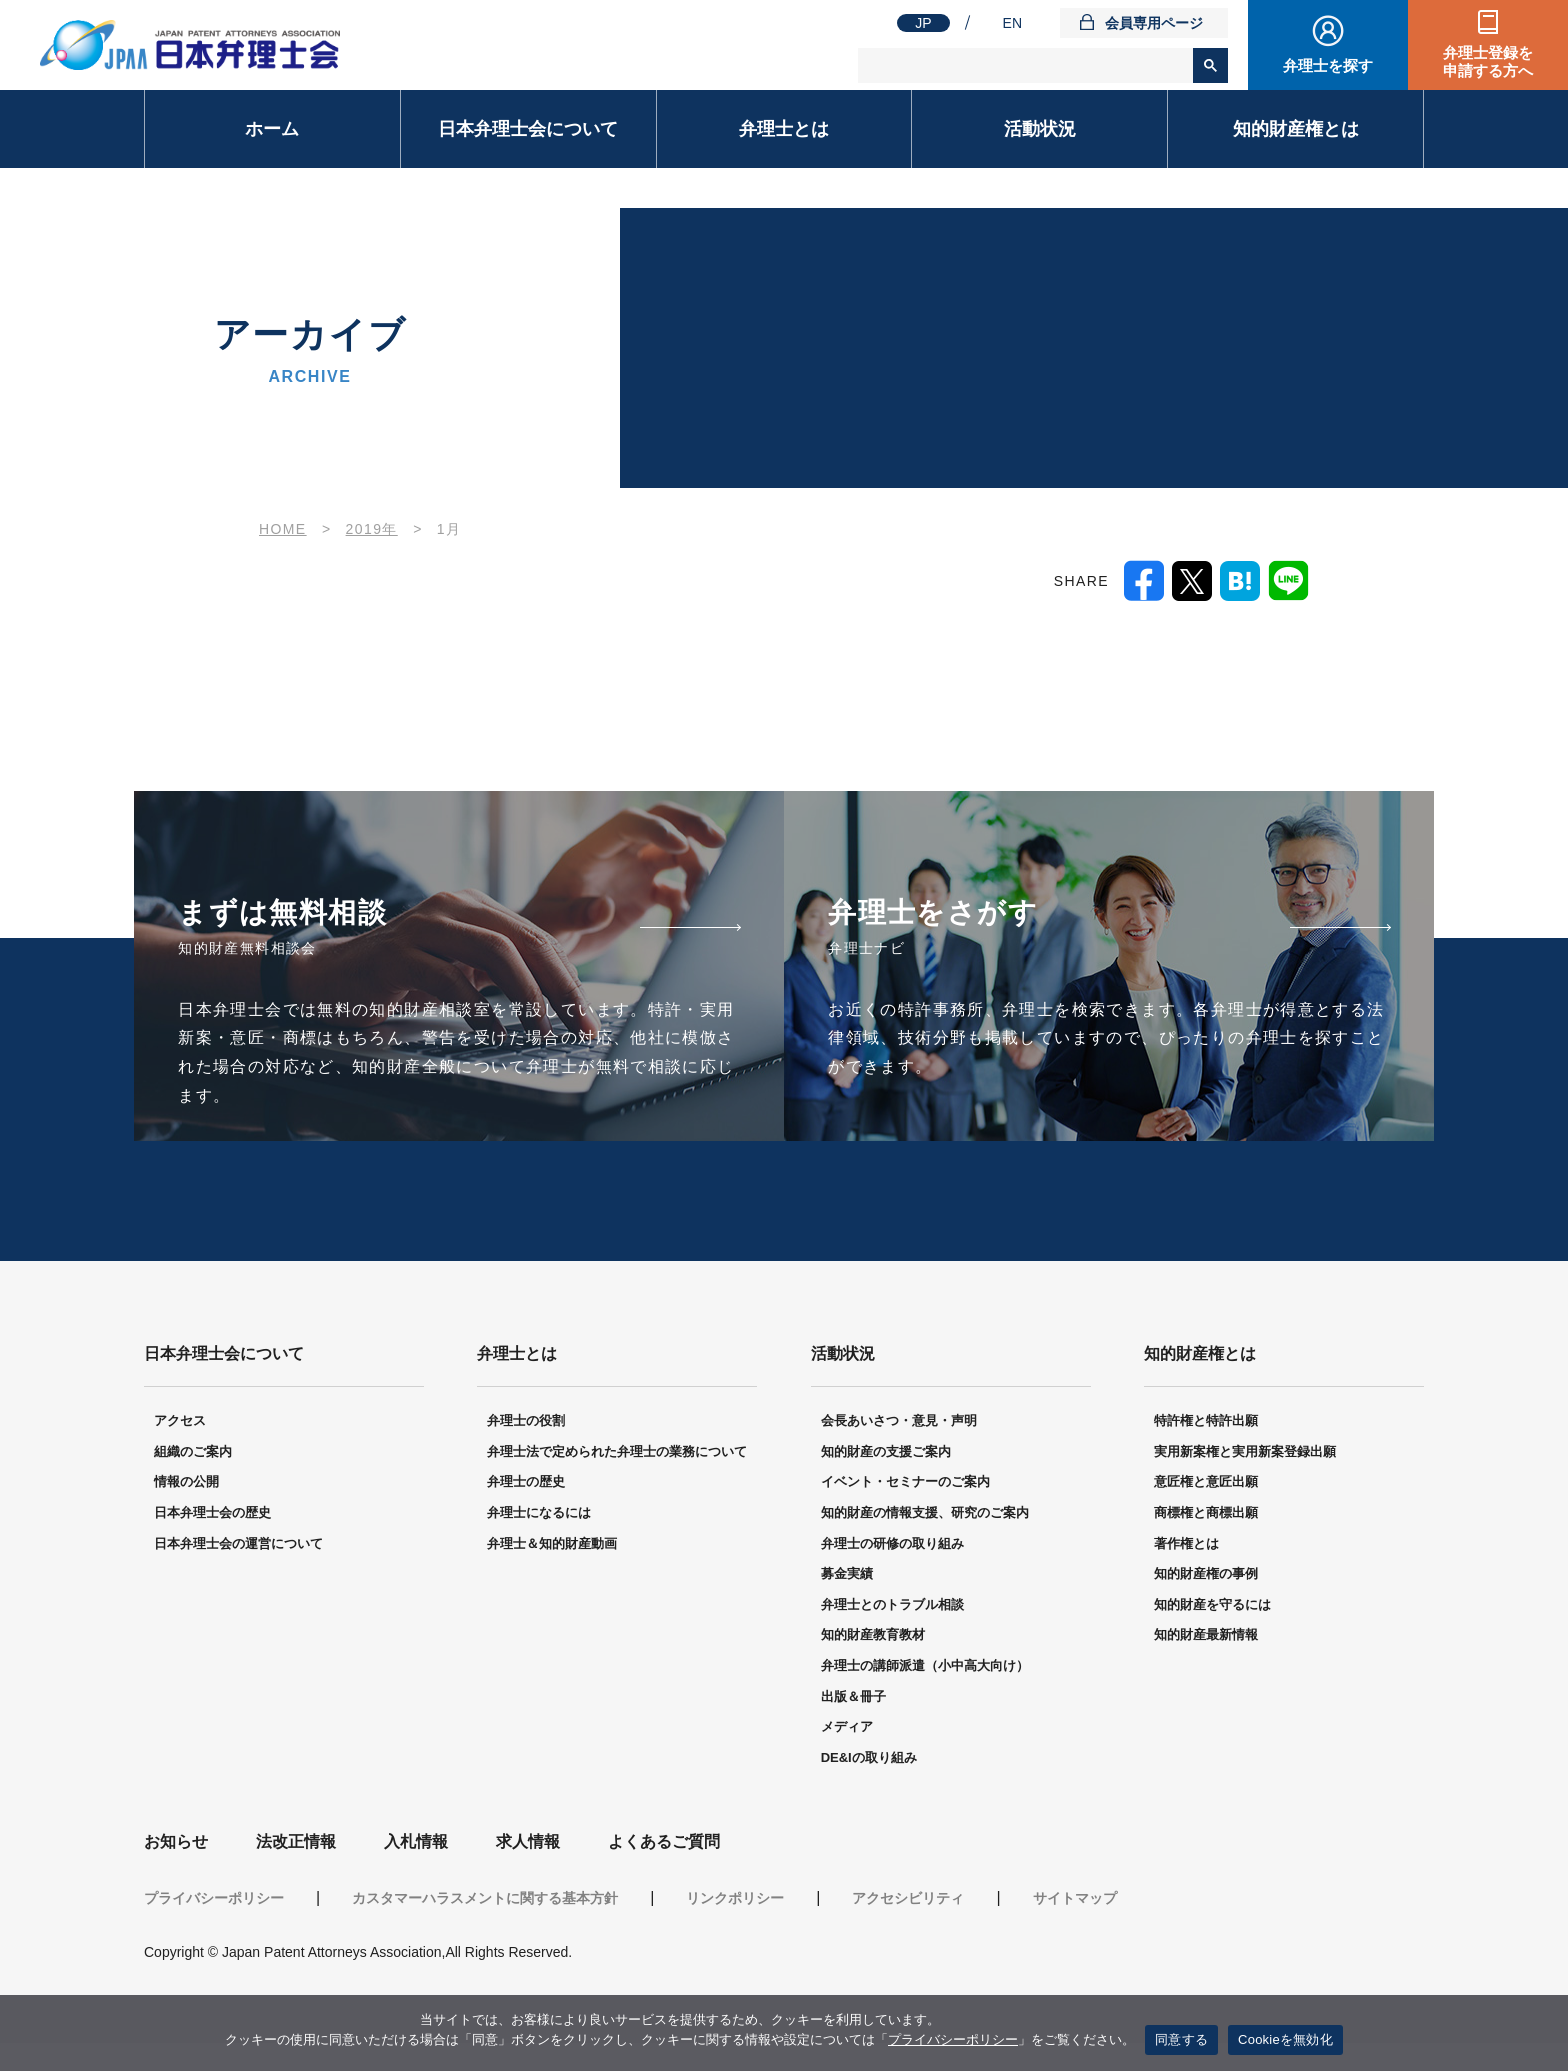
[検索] (1026, 65)
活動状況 (1040, 129)
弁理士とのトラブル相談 (892, 1607)
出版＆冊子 (853, 1699)
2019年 (372, 529)
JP (923, 23)
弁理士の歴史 (526, 1484)
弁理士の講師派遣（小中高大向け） (925, 1668)
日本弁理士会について (528, 129)
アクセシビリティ (908, 1901)
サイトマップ (1075, 1901)
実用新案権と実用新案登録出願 (1245, 1454)
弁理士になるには (539, 1515)
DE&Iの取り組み (869, 1760)
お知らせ (176, 1844)
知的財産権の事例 (1206, 1576)
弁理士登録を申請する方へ (1488, 61)
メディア (847, 1729)
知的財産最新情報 (1206, 1637)
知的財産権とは (1296, 129)
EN (1012, 23)
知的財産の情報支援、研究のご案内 (925, 1515)
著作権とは (1186, 1546)
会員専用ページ (1154, 23)
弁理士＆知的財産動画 (552, 1546)
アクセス (180, 1423)
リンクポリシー (735, 1901)
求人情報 (528, 1844)
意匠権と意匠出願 (1206, 1484)
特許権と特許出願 (1206, 1423)
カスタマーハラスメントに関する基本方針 (485, 1901)
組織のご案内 (193, 1454)
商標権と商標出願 (1206, 1515)
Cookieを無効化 (1285, 2039)
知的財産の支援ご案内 (886, 1454)
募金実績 (847, 1576)
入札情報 (416, 1844)
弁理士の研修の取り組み (892, 1546)
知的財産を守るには (1212, 1607)
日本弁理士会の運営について (238, 1546)
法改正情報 (296, 1844)
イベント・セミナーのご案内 (905, 1484)
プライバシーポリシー (214, 1901)
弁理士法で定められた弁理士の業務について (617, 1454)
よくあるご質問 (664, 1844)
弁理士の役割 (526, 1423)
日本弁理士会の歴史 (212, 1515)
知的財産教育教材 (873, 1637)
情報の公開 (186, 1484)
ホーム (272, 129)
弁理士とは (784, 129)
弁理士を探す (1328, 65)
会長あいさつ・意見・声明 (899, 1423)
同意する (1181, 2039)
